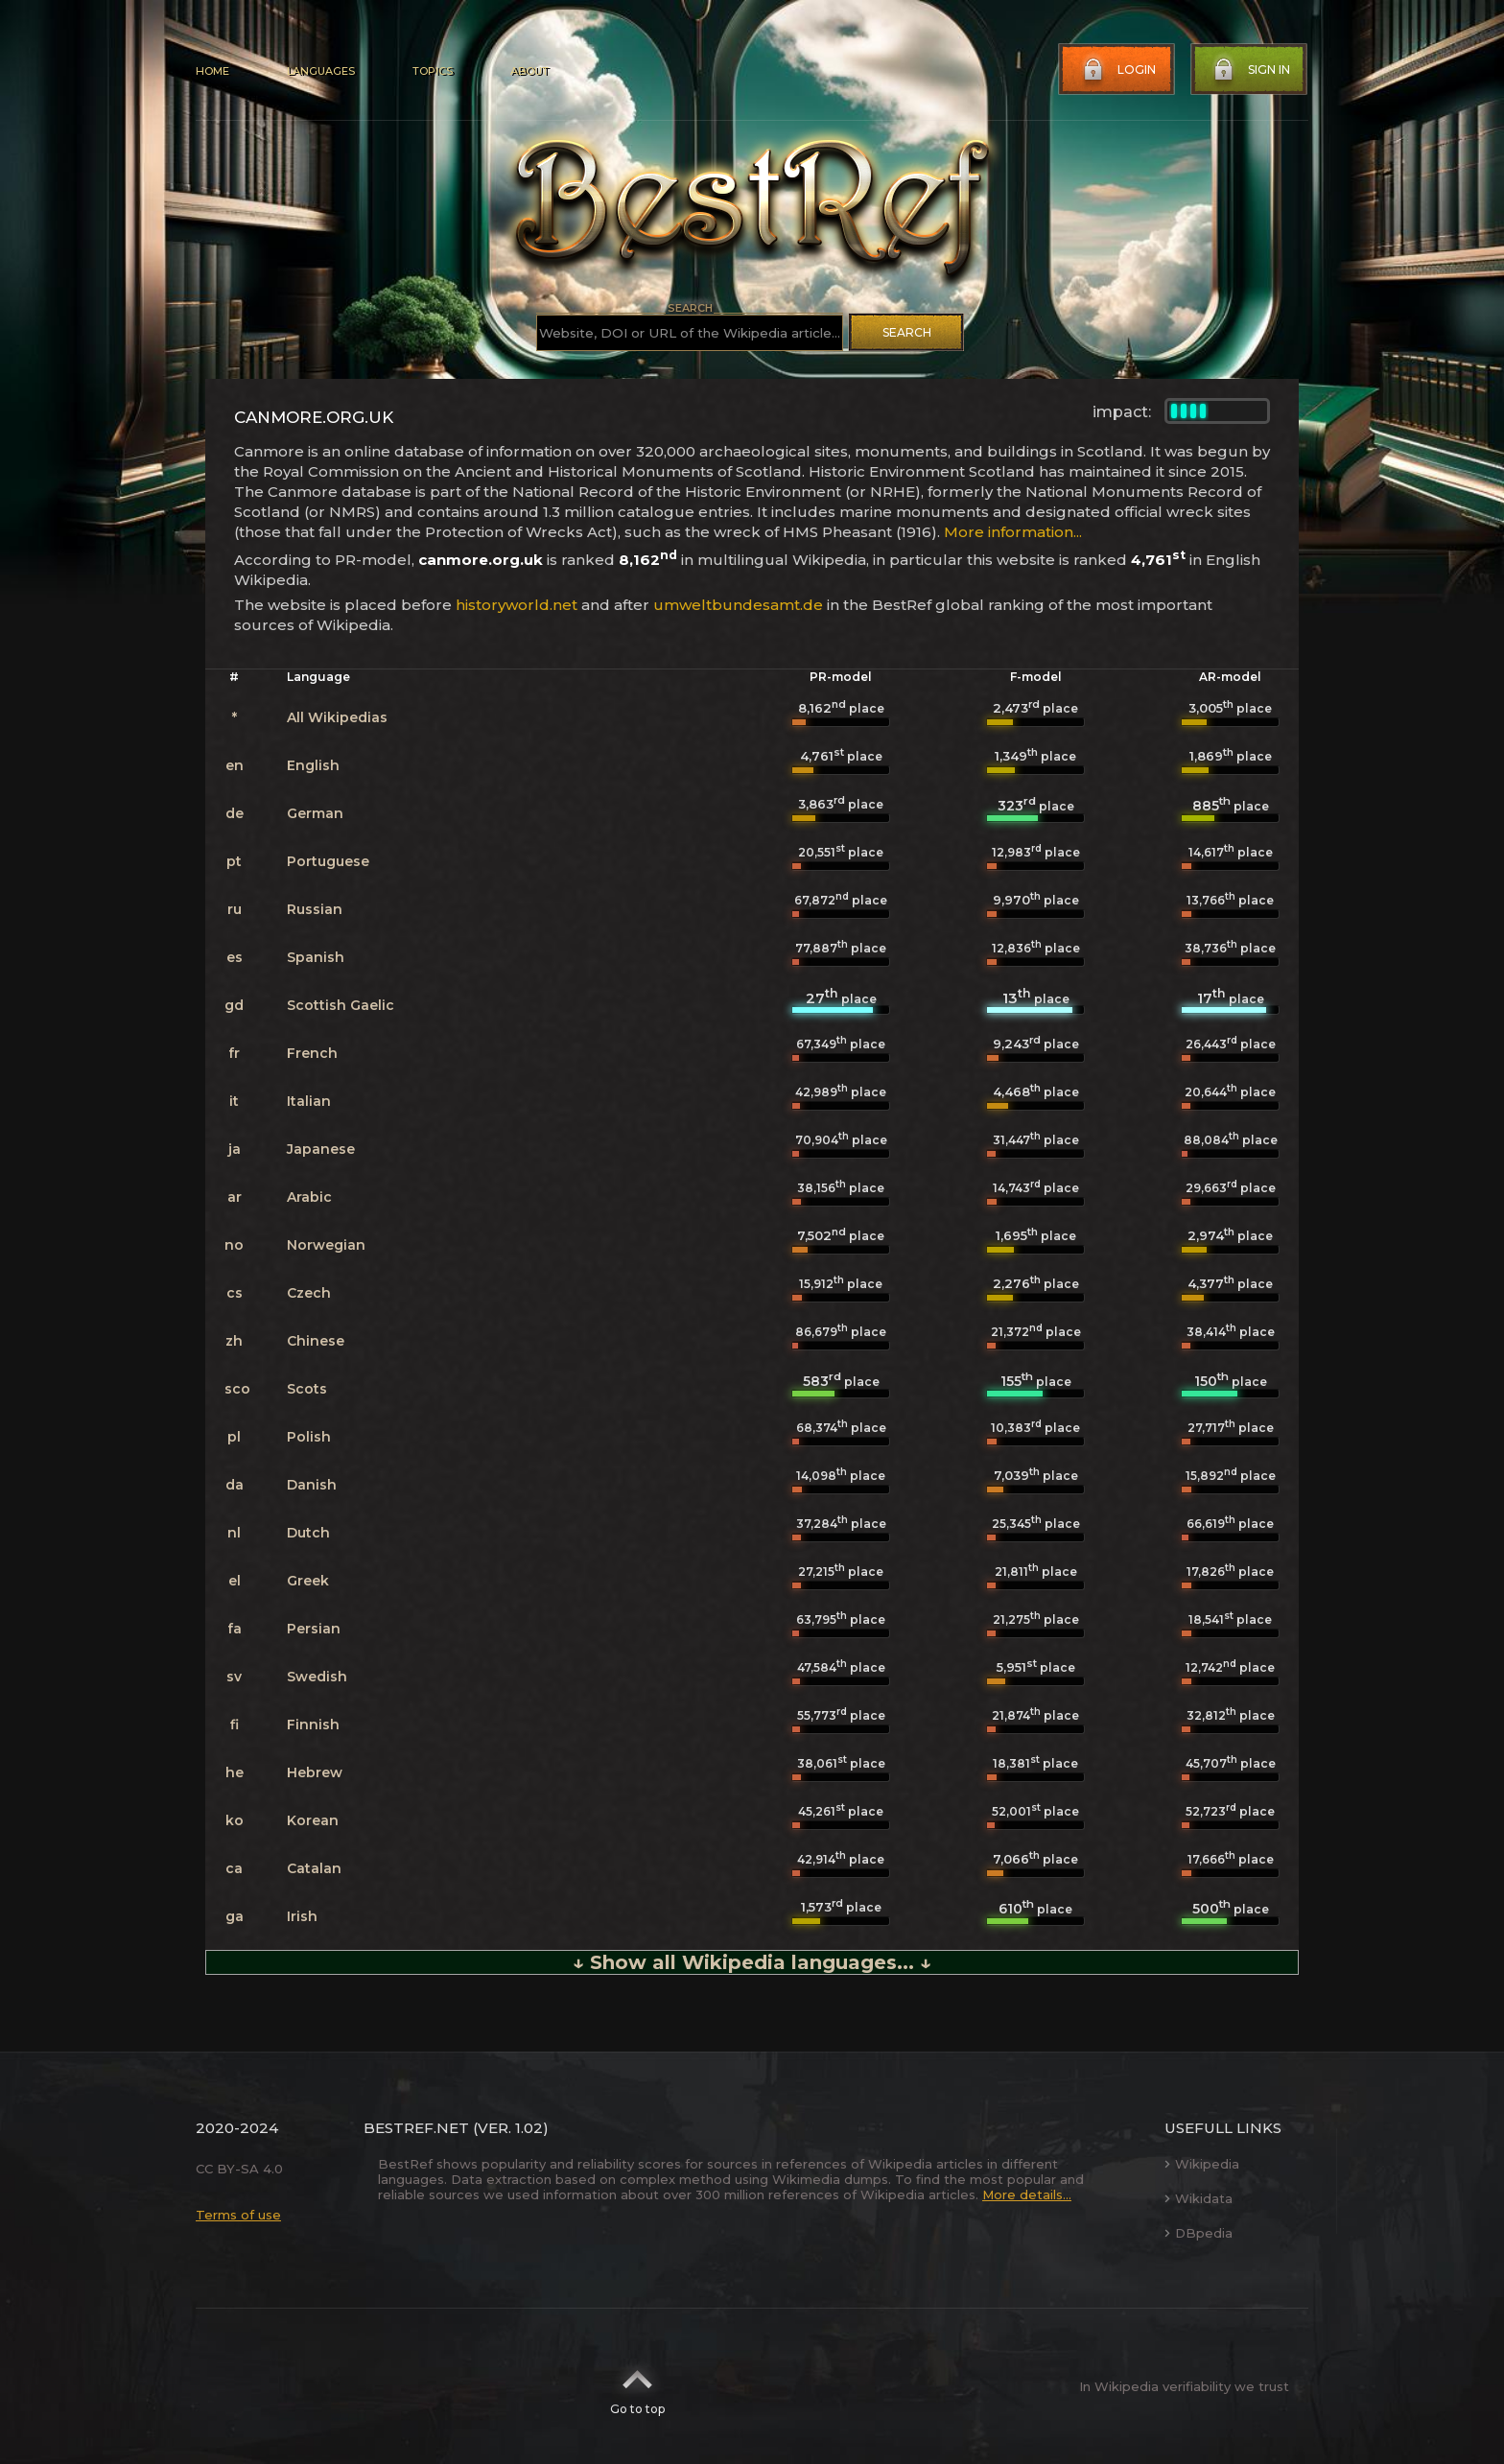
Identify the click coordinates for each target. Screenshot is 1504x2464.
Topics (432, 71)
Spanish (315, 957)
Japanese (321, 1149)
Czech (309, 1293)
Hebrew (314, 1772)
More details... (1026, 2194)
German (315, 813)
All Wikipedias (337, 717)
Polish (309, 1436)
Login (1117, 70)
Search (906, 332)
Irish (302, 1916)
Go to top (637, 2386)
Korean (313, 1820)
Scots (307, 1388)
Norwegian (326, 1245)
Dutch (308, 1532)
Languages (321, 71)
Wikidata (1198, 2198)
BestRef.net (416, 2128)
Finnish (313, 1724)
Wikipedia (1201, 2163)
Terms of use (238, 2214)
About (529, 71)
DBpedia (1198, 2233)
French (312, 1053)
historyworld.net (516, 605)
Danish (312, 1484)
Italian (309, 1101)
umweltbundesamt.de (738, 605)
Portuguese (328, 861)
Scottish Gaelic (340, 1005)
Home (212, 71)
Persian (314, 1628)
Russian (314, 909)
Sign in (1250, 70)
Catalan (314, 1868)
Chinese (315, 1340)
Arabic (309, 1197)
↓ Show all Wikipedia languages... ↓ (752, 1962)
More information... (1013, 532)
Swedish (317, 1676)
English (313, 765)
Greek (308, 1580)
